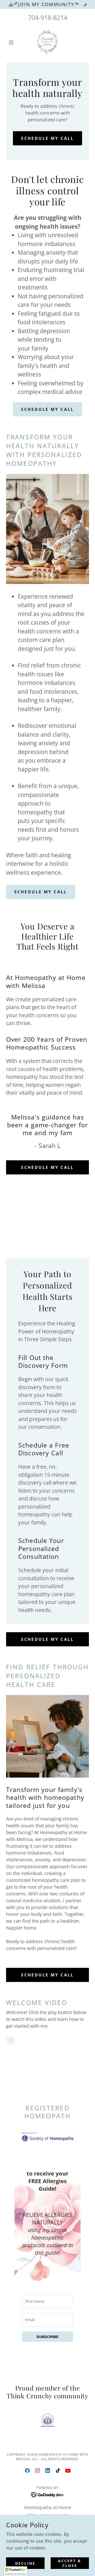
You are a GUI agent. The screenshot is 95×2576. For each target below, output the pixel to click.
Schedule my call (47, 138)
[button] (12, 42)
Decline (25, 2563)
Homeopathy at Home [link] (47, 2507)
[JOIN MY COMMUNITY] (47, 4)
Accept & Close (69, 2563)
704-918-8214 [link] (47, 17)
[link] (47, 42)
